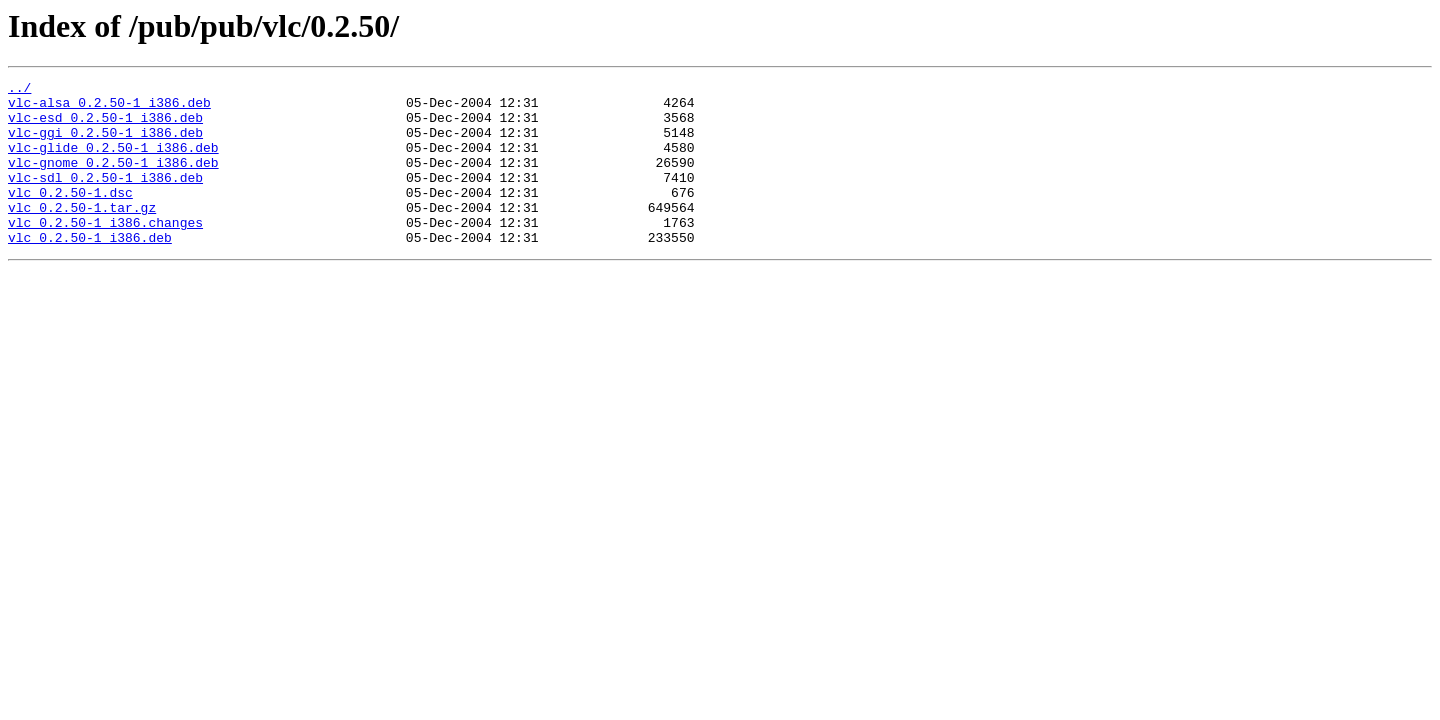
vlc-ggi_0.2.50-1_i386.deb (105, 144)
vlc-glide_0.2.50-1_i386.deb (113, 162)
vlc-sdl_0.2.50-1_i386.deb (105, 198)
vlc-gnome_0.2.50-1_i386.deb (113, 180)
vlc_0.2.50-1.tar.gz (82, 234)
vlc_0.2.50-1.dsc (70, 216)
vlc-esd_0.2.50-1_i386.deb (105, 126)
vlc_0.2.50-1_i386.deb (90, 270)
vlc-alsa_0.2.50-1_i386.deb (109, 108)
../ (19, 90)
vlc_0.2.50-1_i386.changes (105, 252)
